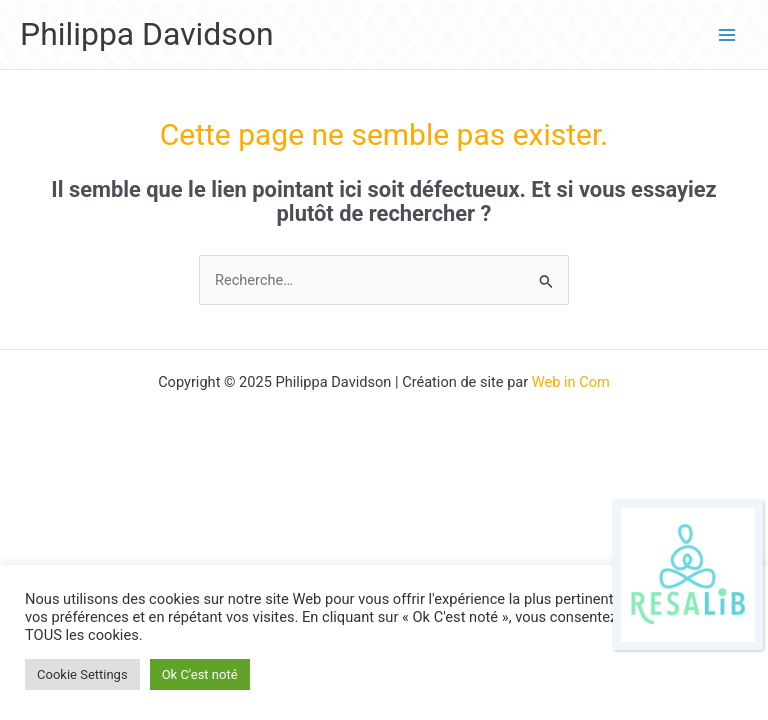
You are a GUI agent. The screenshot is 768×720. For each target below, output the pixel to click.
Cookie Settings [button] (82, 674)
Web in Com (571, 382)
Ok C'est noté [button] (200, 674)
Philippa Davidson (147, 34)
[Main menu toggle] (727, 35)
